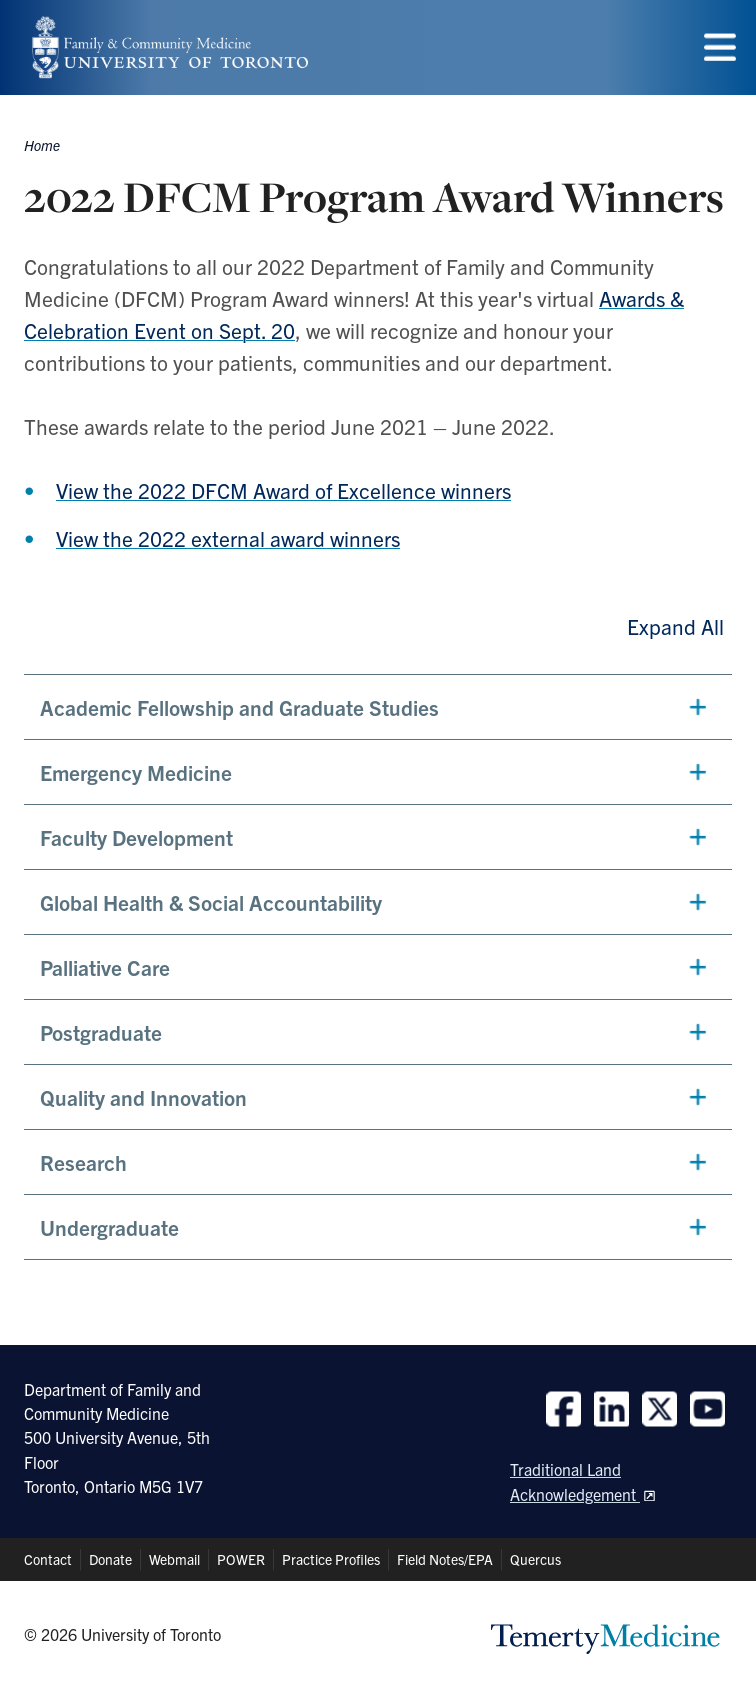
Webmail (174, 1559)
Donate (110, 1559)
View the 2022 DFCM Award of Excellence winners (283, 490)
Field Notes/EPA (445, 1559)
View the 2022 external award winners (228, 538)
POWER (241, 1559)
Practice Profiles (331, 1559)
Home (42, 145)
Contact (48, 1559)
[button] (378, 707)
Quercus (535, 1559)
